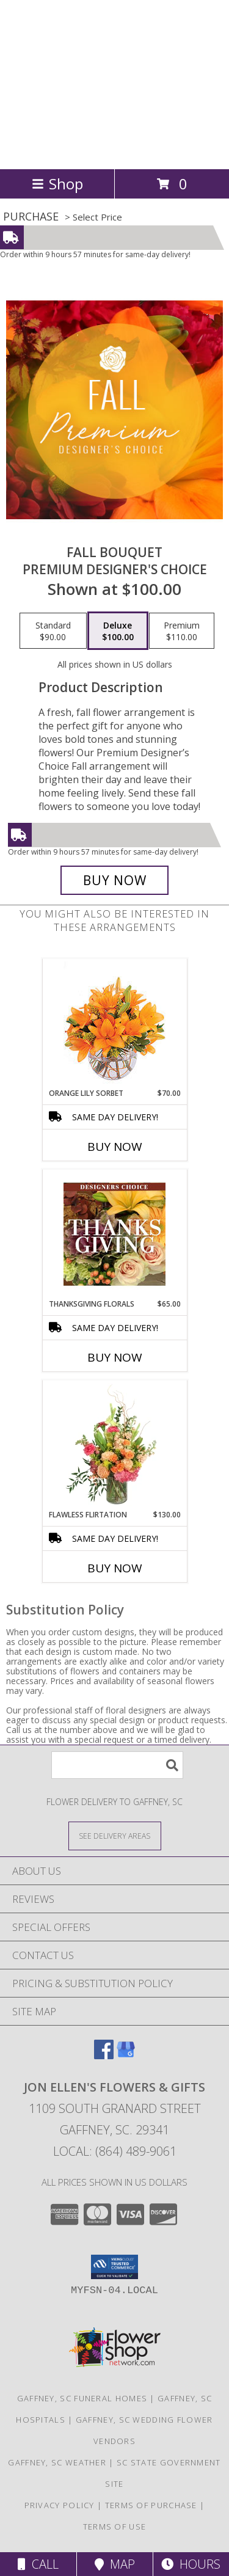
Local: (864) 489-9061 (114, 2151)
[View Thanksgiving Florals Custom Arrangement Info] (114, 1234)
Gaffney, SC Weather (57, 2462)
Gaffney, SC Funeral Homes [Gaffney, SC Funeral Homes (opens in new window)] (82, 2398)
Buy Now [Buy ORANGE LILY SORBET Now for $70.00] (114, 1147)
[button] (114, 2267)
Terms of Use (115, 2526)
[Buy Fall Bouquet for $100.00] (114, 880)
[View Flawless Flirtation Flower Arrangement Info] (114, 1444)
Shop (57, 183)
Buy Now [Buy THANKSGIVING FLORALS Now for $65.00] (114, 1357)
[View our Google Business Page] (126, 2055)
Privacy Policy (59, 2505)
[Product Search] (117, 1765)
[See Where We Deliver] (114, 1835)
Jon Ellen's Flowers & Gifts (88, 83)
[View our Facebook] (104, 2055)
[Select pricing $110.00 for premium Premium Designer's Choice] (182, 631)
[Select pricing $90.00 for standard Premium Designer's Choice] (53, 631)
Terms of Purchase (151, 2505)
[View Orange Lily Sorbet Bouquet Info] (114, 1023)
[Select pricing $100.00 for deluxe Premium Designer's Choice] (118, 631)
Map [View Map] (115, 2564)
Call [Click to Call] (38, 2564)
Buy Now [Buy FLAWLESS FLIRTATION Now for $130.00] (114, 1568)
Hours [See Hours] (190, 2564)
